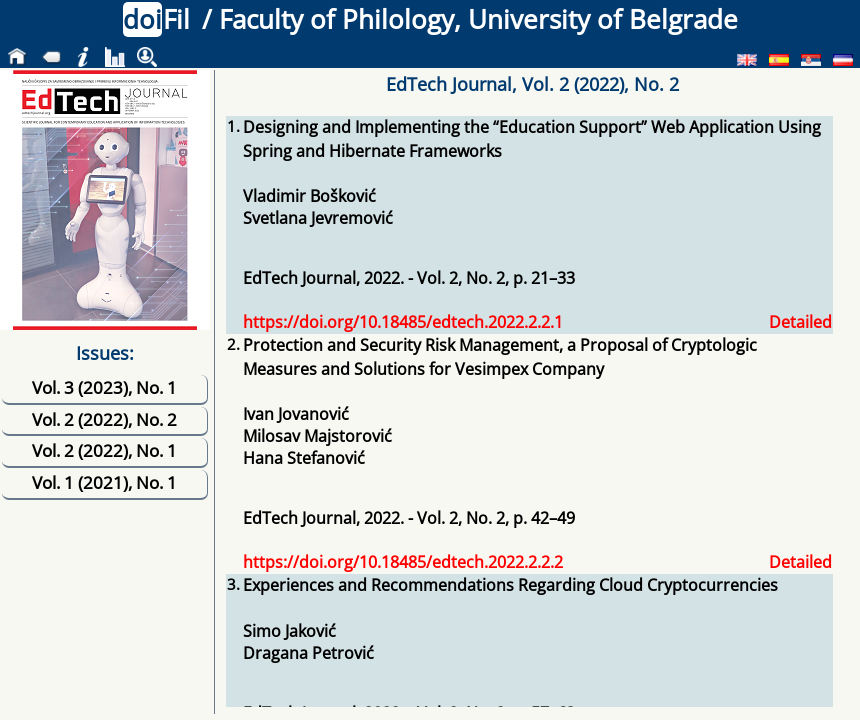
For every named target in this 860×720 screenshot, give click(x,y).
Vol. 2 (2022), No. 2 (104, 419)
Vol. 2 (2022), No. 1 (104, 450)
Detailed (800, 322)
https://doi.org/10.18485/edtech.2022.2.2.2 (403, 562)
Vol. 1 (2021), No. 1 (104, 482)
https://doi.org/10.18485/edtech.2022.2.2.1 (403, 322)
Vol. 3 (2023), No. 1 (104, 387)
